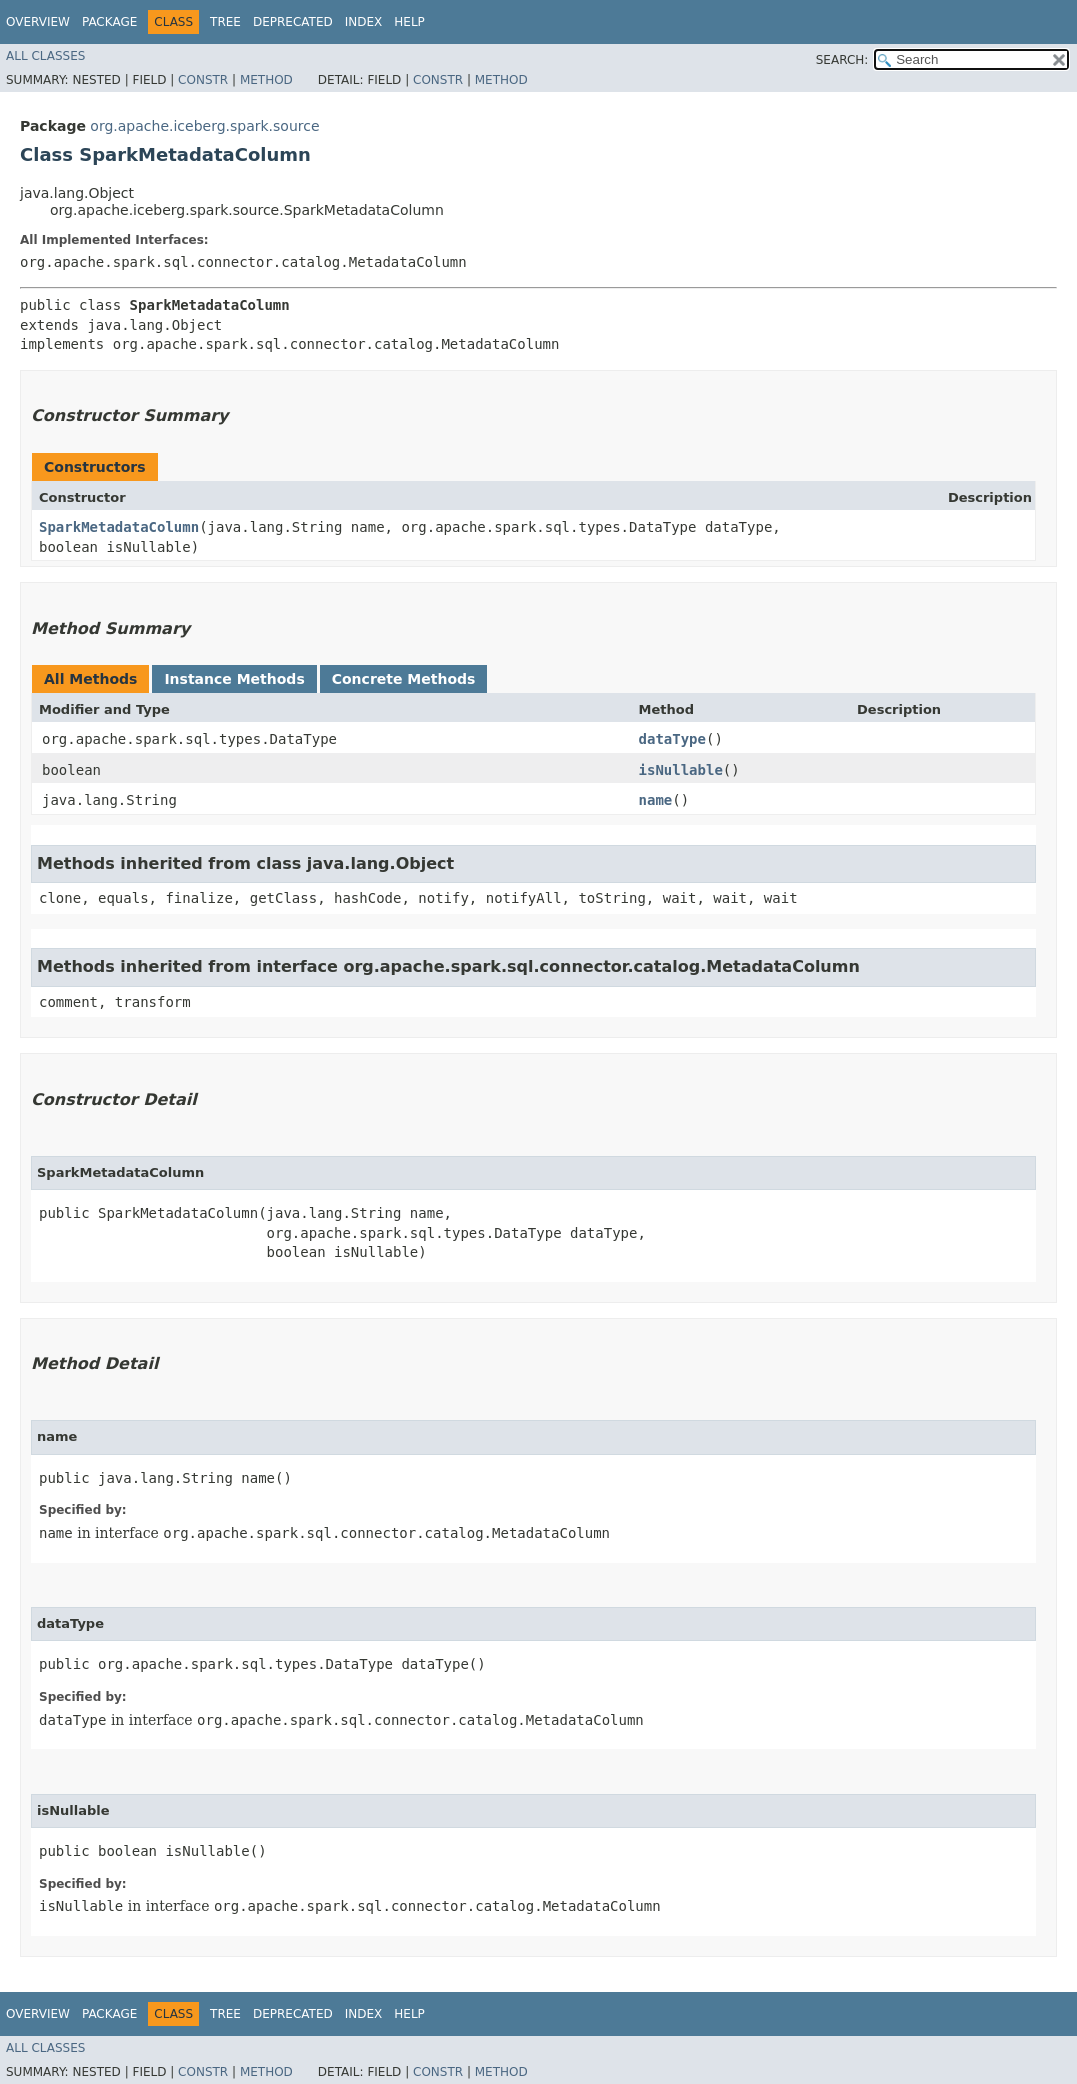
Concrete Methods (404, 679)
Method (266, 80)
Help (409, 22)
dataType (672, 739)
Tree (225, 22)
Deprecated (293, 22)
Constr (203, 80)
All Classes (45, 56)
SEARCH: (842, 60)
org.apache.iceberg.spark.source (204, 126)
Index (364, 22)
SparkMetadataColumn (119, 527)
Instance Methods (234, 679)
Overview (38, 22)
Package (109, 22)
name (656, 800)
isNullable (681, 770)
